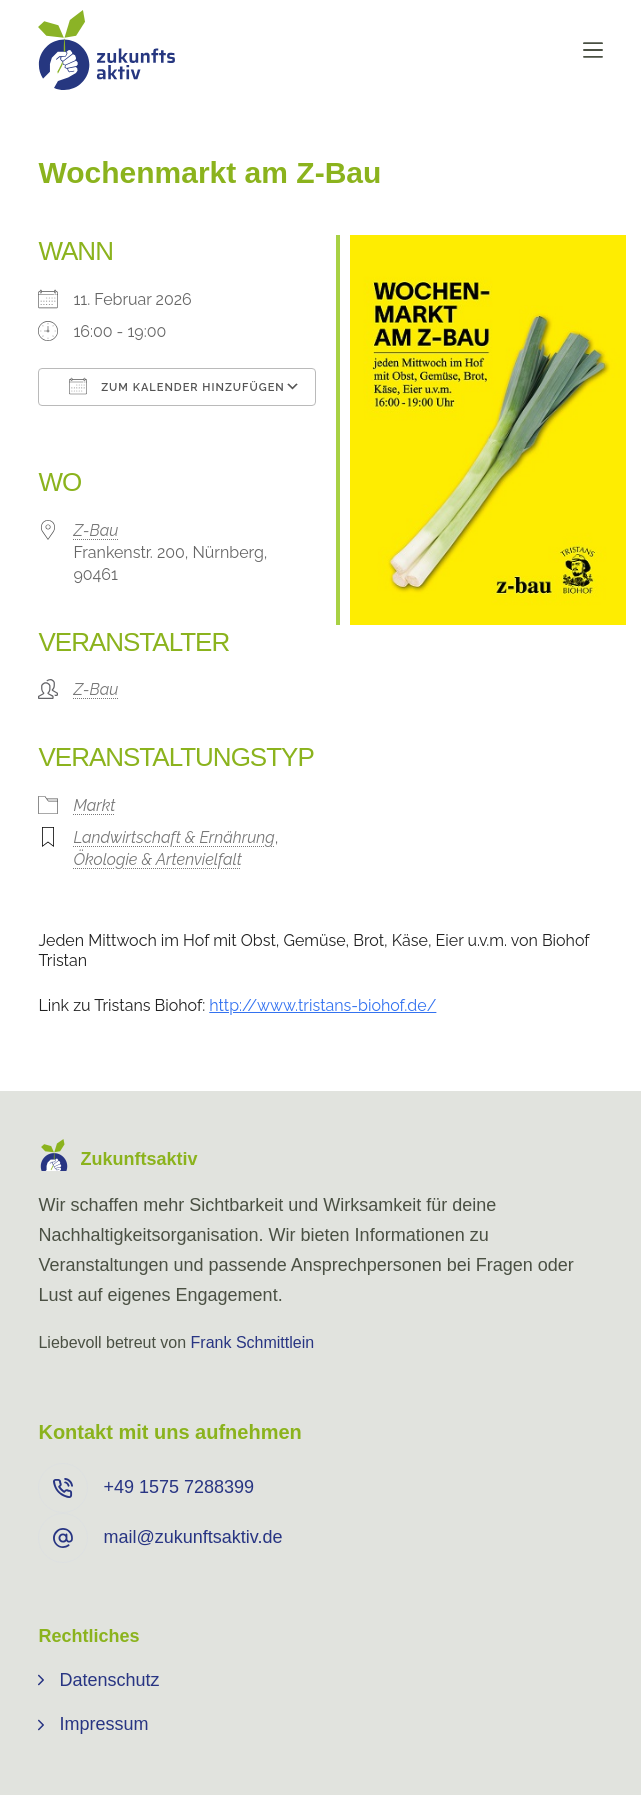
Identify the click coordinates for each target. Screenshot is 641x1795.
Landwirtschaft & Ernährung (173, 837)
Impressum (103, 1724)
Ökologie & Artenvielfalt (157, 859)
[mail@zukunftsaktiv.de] (63, 1538)
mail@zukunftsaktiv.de (192, 1537)
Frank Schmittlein (253, 1342)
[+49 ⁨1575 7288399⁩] (63, 1488)
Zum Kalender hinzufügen (176, 386)
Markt (94, 805)
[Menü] (593, 50)
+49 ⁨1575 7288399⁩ (178, 1487)
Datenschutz (109, 1680)
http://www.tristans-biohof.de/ (322, 1005)
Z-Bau (95, 530)
